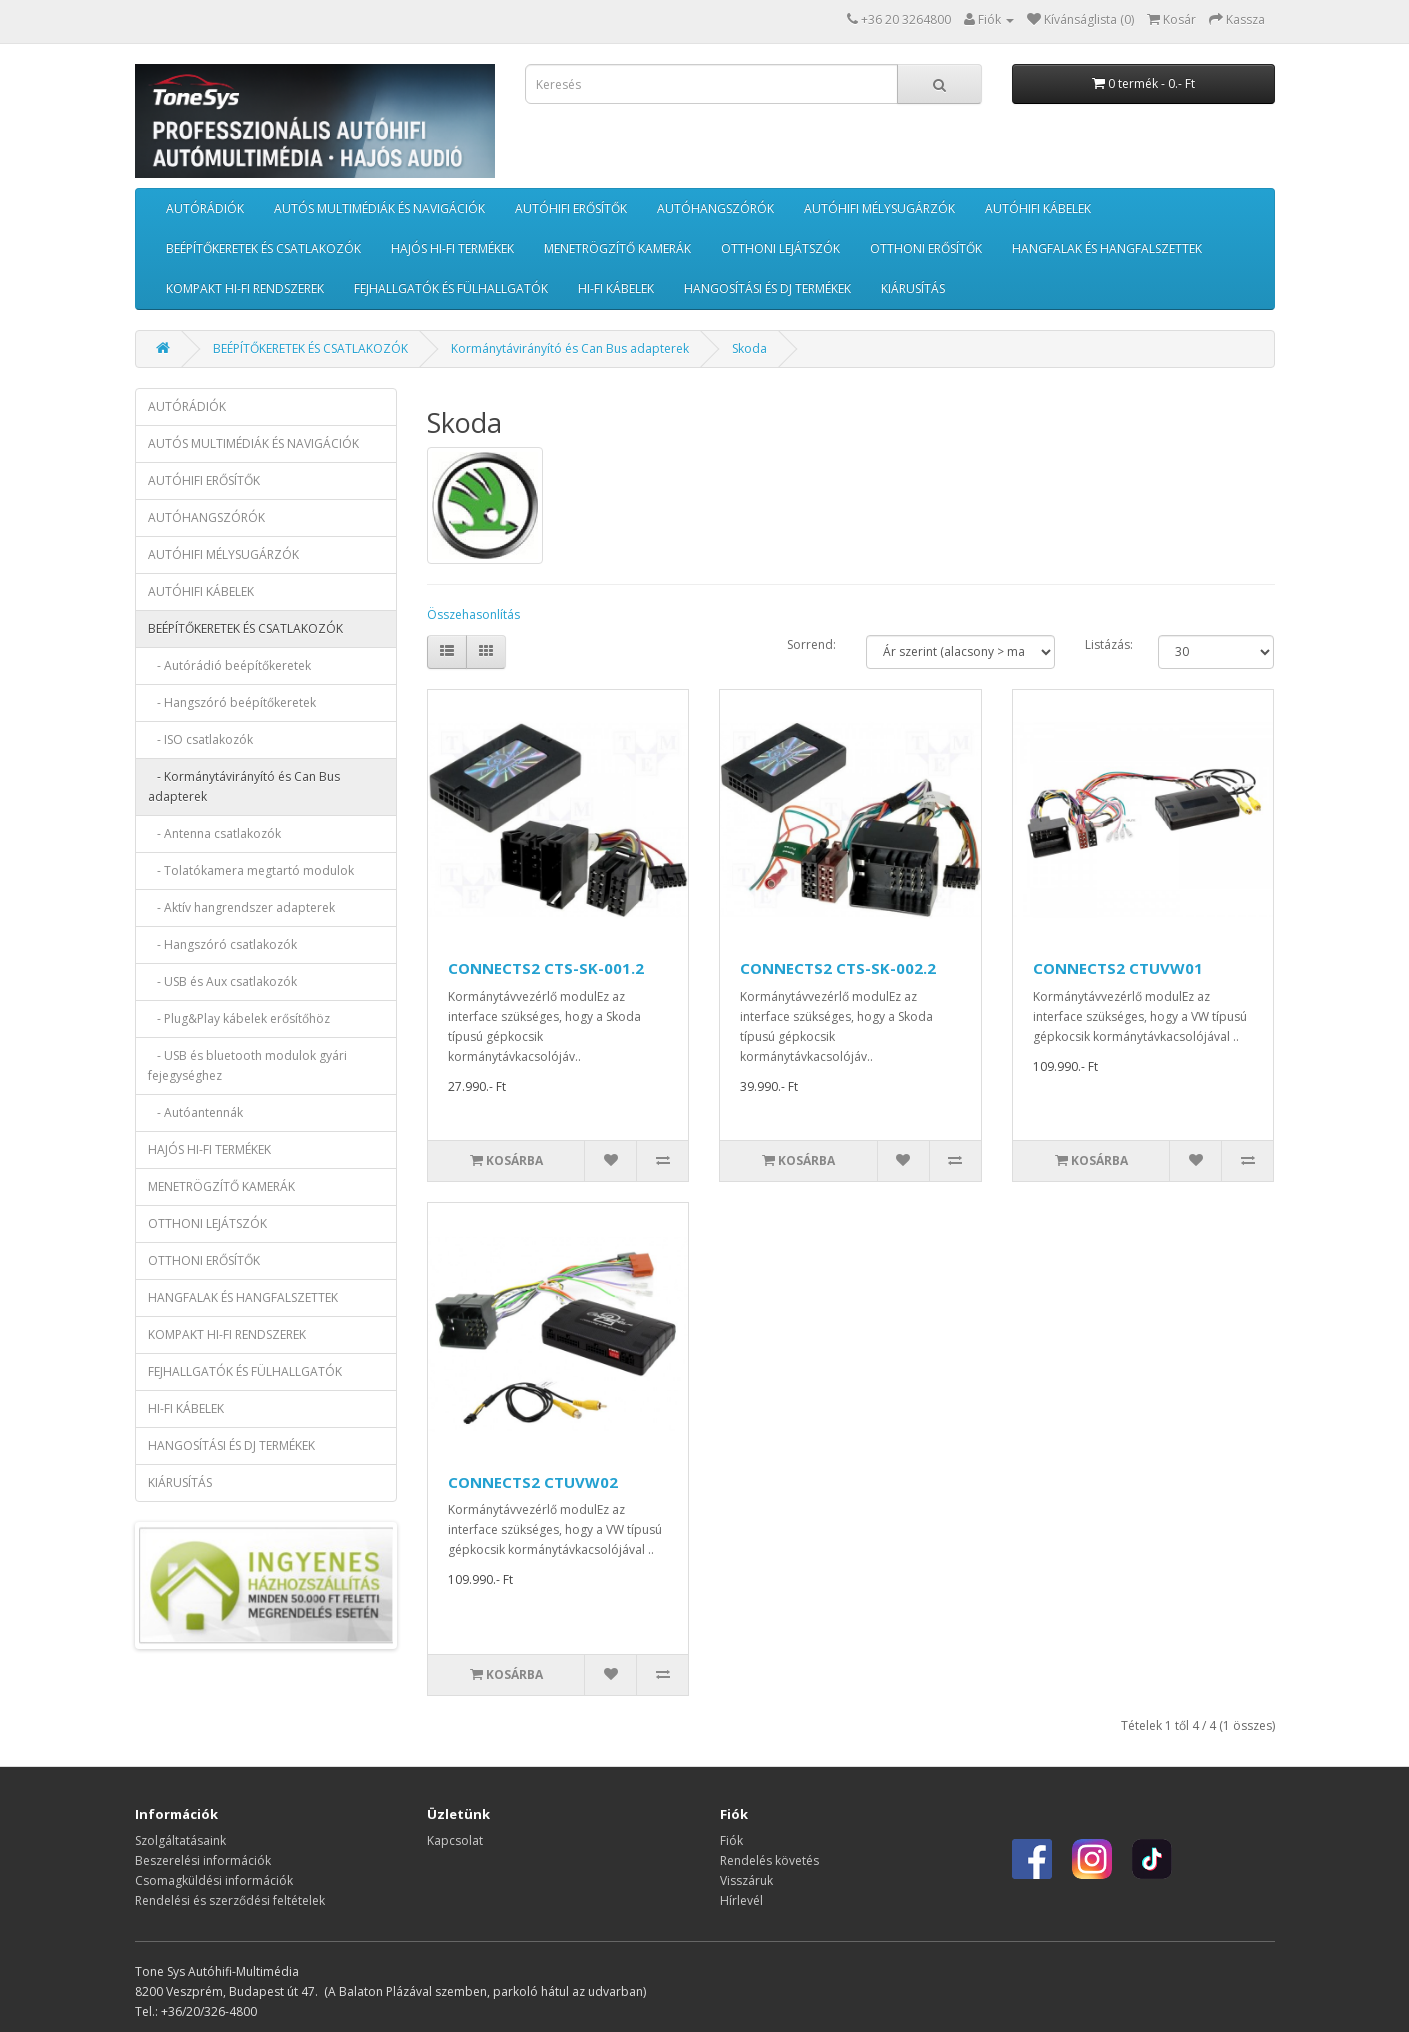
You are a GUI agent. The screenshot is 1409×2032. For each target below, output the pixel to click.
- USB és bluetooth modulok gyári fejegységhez (247, 1065)
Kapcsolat (455, 1840)
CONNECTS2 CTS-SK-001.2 (546, 968)
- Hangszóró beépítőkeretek (232, 702)
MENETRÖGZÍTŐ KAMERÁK (617, 248)
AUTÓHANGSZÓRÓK (715, 208)
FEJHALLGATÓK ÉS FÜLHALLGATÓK (451, 288)
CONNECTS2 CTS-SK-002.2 (838, 968)
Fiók (731, 1840)
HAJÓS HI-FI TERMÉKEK (452, 248)
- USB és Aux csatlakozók (222, 981)
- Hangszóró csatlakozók (222, 944)
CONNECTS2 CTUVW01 (1118, 968)
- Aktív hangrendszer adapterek (241, 907)
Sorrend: (811, 644)
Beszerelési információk (203, 1860)
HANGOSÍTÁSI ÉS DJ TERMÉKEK (767, 288)
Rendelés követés (769, 1860)
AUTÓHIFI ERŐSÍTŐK (571, 208)
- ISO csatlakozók (200, 739)
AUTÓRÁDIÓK (205, 208)
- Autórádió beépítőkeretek (229, 665)
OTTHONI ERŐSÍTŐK (926, 248)
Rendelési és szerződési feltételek (230, 1900)
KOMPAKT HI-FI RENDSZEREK (245, 288)
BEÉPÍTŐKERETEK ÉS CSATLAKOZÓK (263, 248)
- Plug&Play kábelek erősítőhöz (239, 1018)
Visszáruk (746, 1880)
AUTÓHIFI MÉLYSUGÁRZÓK (879, 208)
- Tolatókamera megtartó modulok (251, 870)
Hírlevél (741, 1900)
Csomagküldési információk (214, 1880)
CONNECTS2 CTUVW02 (533, 1482)
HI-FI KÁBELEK (616, 288)
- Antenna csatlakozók (214, 833)
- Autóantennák (195, 1112)
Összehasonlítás (473, 614)
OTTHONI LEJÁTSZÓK (780, 248)
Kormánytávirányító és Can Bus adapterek (570, 348)
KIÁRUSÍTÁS (913, 288)
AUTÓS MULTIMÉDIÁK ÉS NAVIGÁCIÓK (379, 208)
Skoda (749, 348)
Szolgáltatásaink (180, 1840)
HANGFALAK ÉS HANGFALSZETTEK (1107, 248)
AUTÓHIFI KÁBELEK (1038, 208)
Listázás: (1109, 644)
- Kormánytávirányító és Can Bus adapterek (244, 786)
